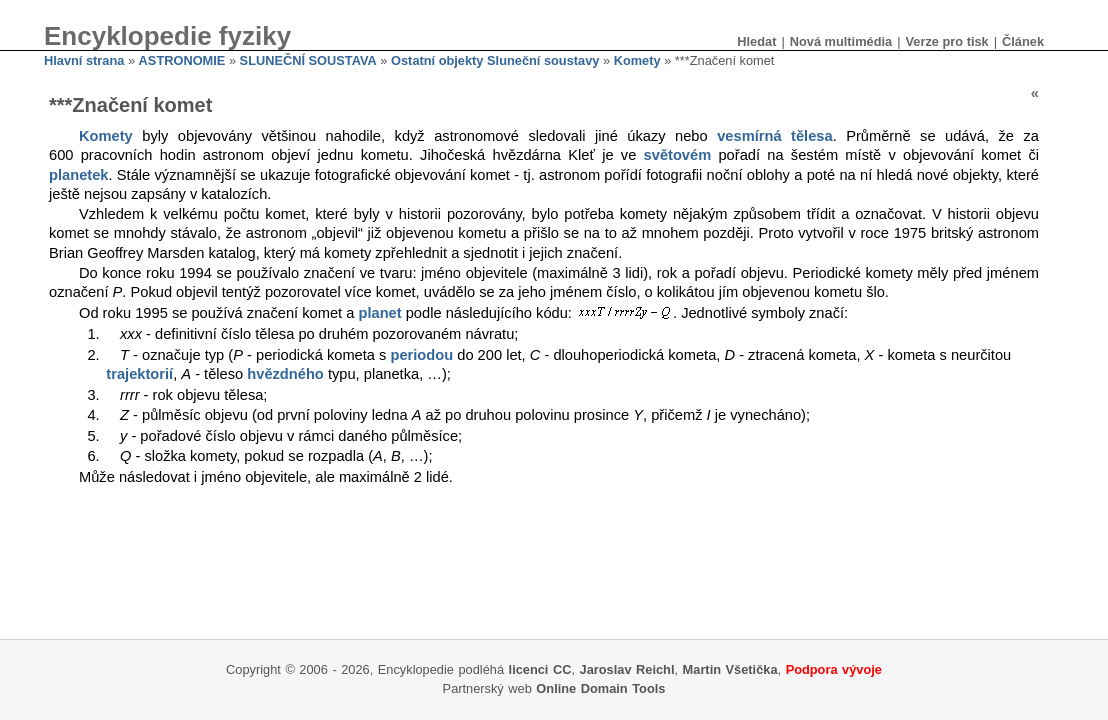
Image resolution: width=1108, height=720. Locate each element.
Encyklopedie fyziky (167, 36)
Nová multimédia (841, 41)
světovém (678, 155)
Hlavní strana (84, 60)
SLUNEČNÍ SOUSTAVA (308, 60)
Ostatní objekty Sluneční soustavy (495, 60)
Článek (1023, 41)
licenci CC (540, 669)
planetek (78, 175)
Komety (637, 60)
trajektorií (139, 374)
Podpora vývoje (834, 669)
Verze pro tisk (946, 41)
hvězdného (285, 374)
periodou (421, 355)
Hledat (756, 41)
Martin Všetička (730, 669)
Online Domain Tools (600, 688)
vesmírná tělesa (774, 136)
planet (379, 313)
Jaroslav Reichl (627, 669)
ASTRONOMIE (182, 60)
